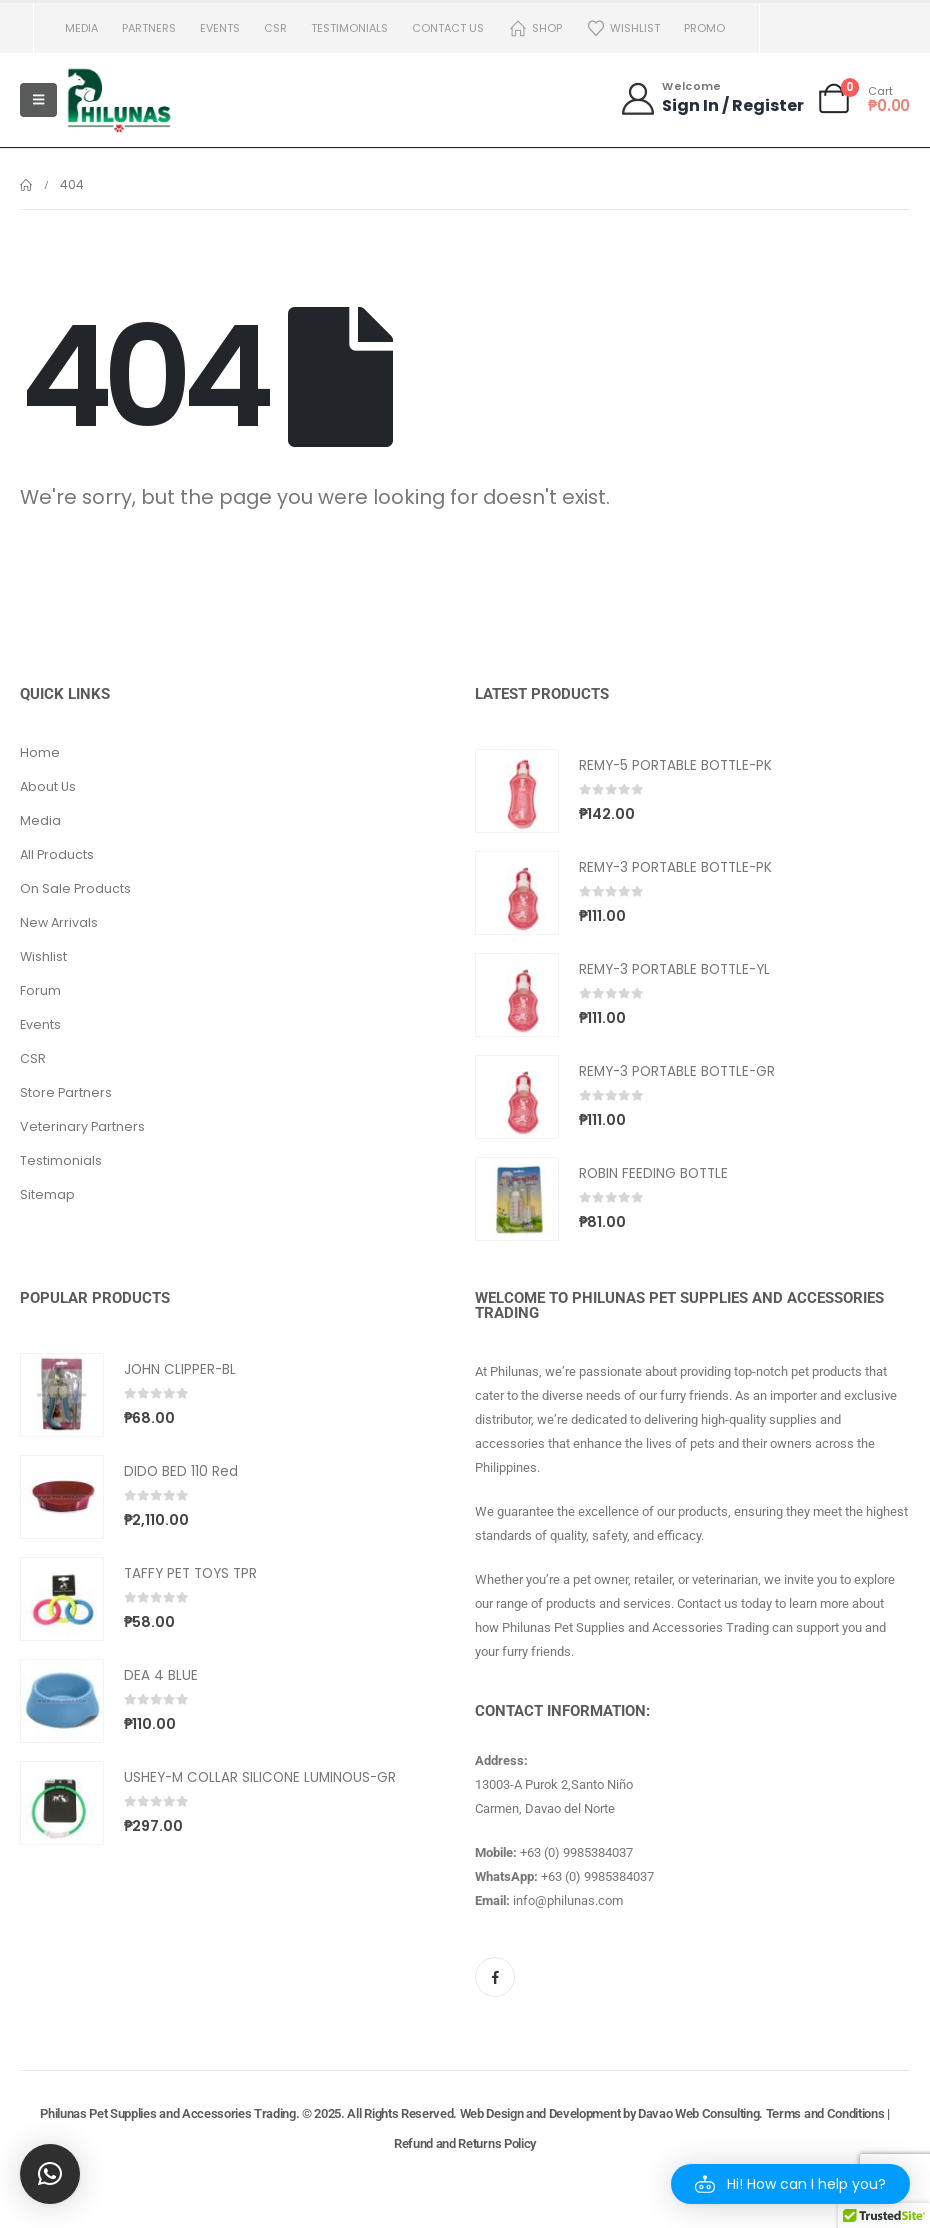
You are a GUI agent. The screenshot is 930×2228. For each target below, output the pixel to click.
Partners (149, 28)
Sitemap (47, 1194)
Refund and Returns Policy (465, 2143)
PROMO (704, 28)
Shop (535, 28)
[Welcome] (711, 98)
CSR (275, 28)
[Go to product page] (517, 791)
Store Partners (66, 1092)
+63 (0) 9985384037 (576, 1852)
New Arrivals (59, 922)
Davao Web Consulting (699, 2113)
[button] (790, 2184)
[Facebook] (495, 1977)
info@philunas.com (568, 1900)
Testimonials (349, 28)
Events (220, 28)
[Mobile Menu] (38, 100)
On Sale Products (75, 888)
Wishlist (623, 28)
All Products (57, 854)
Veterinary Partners (82, 1126)
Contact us (448, 28)
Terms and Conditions (825, 2113)
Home (40, 752)
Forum (40, 990)
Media (81, 28)
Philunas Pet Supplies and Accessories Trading (167, 2113)
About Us (48, 786)
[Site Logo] (120, 100)
